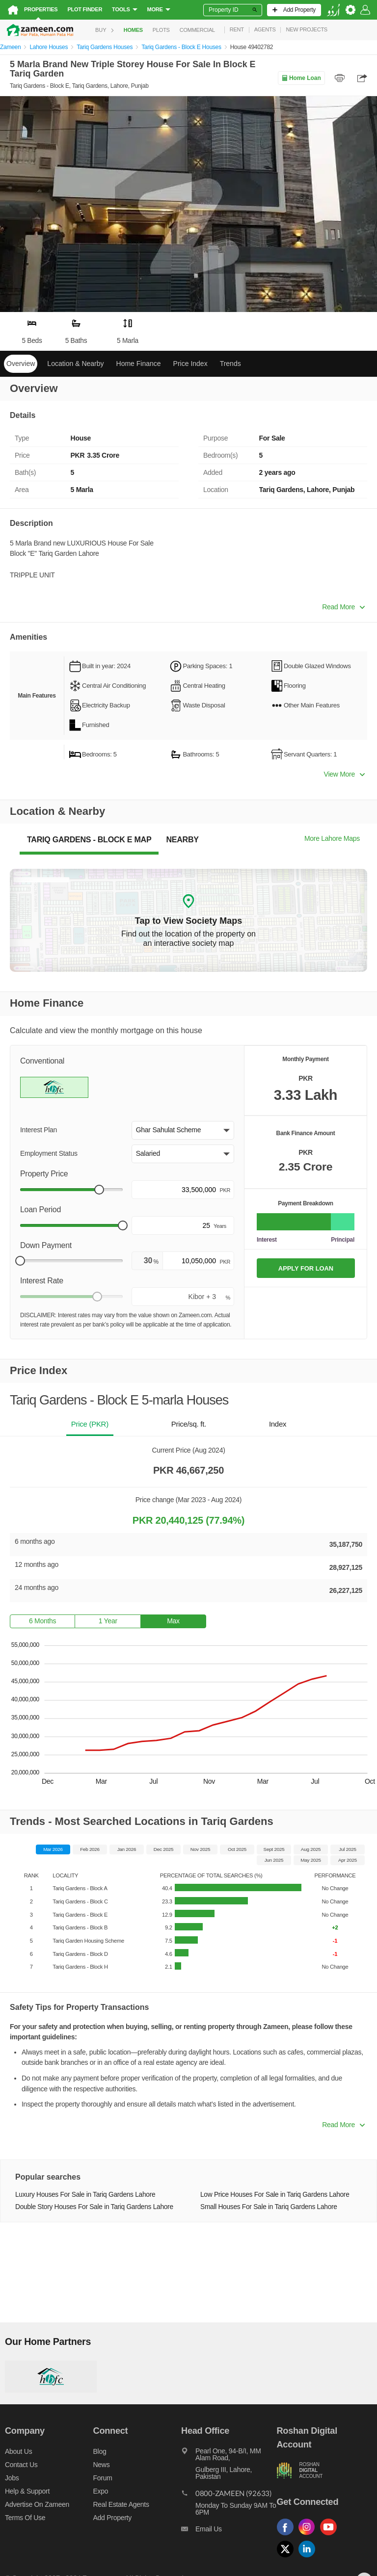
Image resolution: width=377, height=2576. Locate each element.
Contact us (21, 2465)
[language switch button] (333, 10)
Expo (100, 2491)
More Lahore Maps (332, 838)
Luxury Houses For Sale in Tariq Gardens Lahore (85, 2194)
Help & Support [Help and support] (27, 2491)
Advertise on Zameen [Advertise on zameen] (37, 2504)
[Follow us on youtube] (331, 2535)
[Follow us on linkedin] (309, 2557)
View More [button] (344, 774)
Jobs (12, 2478)
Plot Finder (84, 9)
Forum (102, 2478)
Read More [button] (343, 607)
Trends (230, 363)
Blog (100, 2451)
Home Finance (138, 363)
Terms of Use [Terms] (25, 2518)
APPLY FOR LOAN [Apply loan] (305, 1268)
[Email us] (228, 2531)
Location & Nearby (75, 363)
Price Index (190, 363)
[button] (183, 1130)
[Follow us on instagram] (309, 2535)
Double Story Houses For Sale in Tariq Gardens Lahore (94, 2207)
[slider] (99, 1190)
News (101, 2465)
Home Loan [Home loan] (301, 78)
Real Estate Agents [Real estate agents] (121, 2504)
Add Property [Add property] (112, 2518)
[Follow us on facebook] (287, 2535)
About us (18, 2451)
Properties (40, 9)
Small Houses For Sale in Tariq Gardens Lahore (268, 2207)
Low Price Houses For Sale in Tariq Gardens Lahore (275, 2194)
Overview (20, 363)
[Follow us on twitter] (287, 2557)
